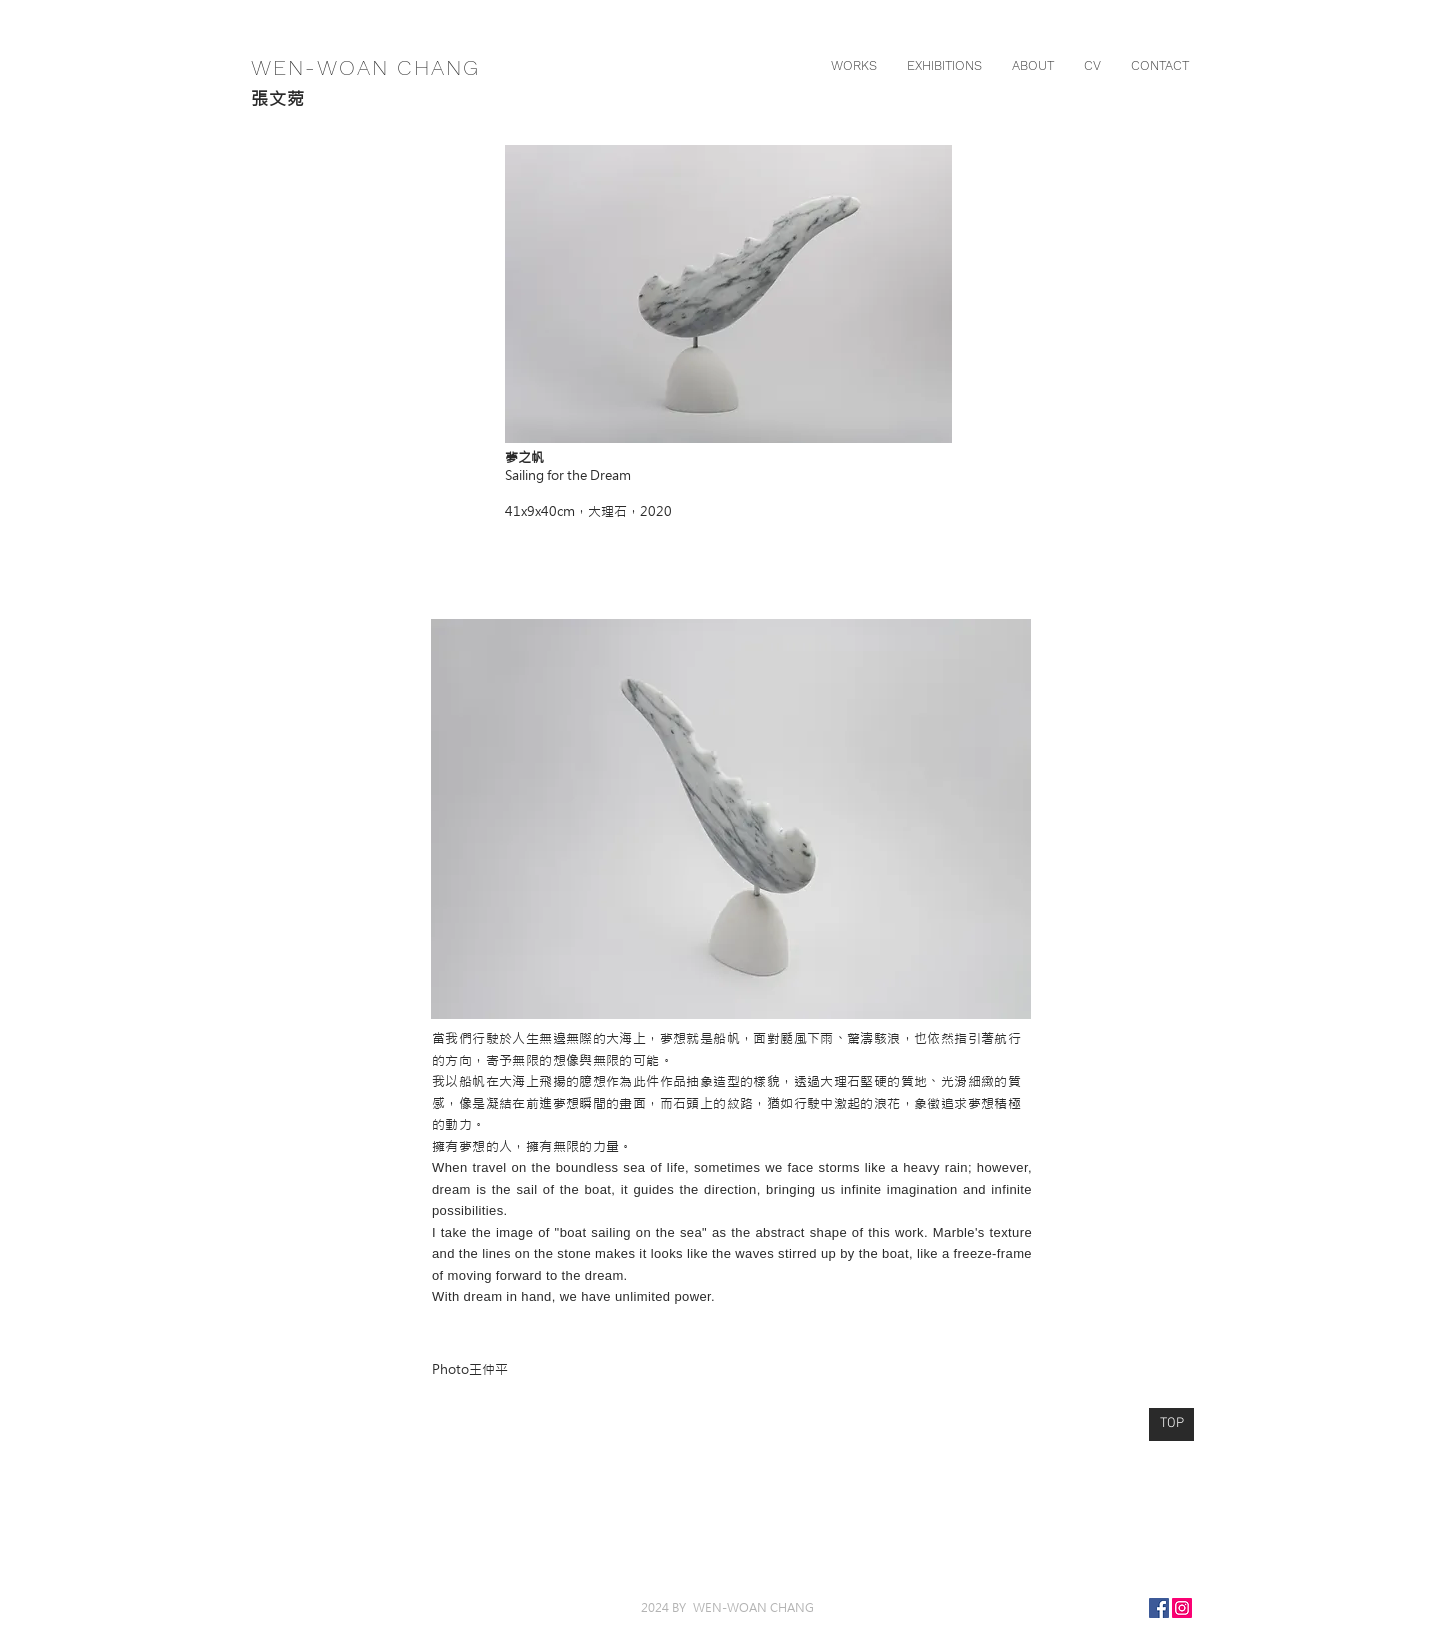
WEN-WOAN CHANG (362, 67)
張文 (269, 99)
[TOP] (1171, 1424)
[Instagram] (1182, 1608)
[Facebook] (1159, 1608)
